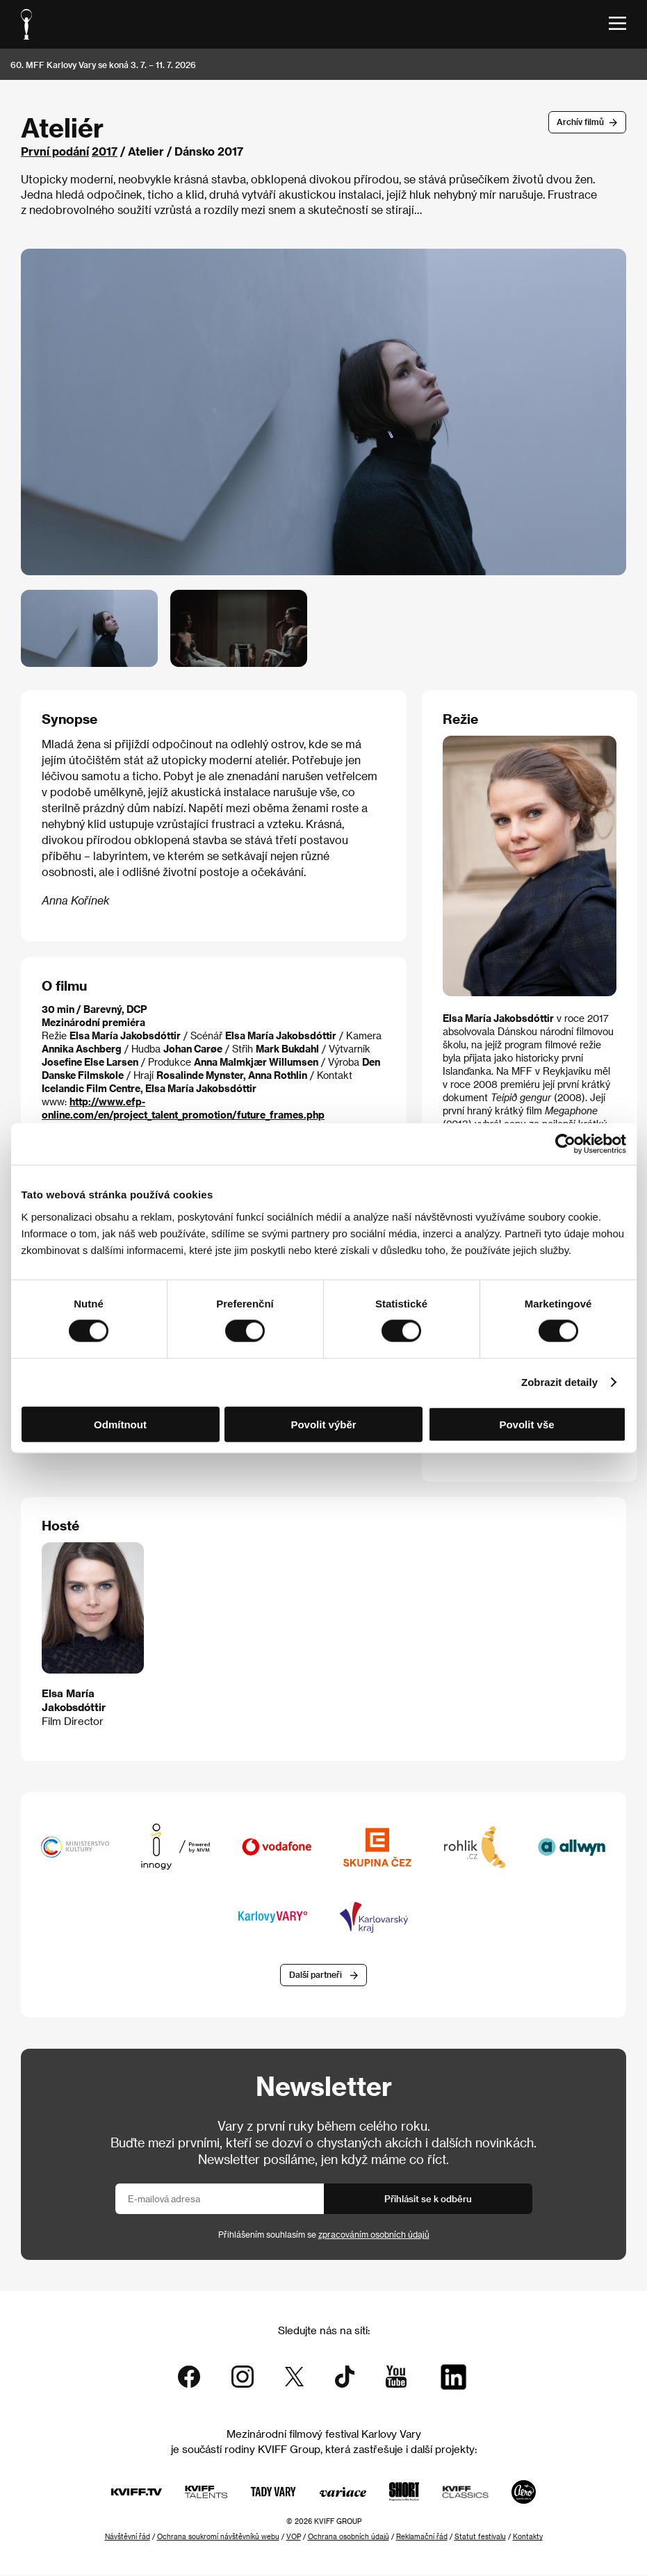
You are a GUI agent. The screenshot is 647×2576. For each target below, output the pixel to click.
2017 (104, 151)
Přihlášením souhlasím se (323, 2234)
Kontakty (528, 2537)
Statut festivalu (480, 2537)
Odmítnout (120, 1424)
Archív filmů (580, 121)
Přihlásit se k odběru (428, 2198)
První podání (55, 151)
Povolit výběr (323, 1424)
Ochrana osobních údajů (348, 2537)
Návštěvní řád (127, 2537)
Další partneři (315, 1975)
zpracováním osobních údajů (373, 2234)
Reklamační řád (422, 2537)
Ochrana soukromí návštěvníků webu (218, 2537)
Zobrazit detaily (559, 1382)
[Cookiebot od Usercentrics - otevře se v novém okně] (565, 1144)
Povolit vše (526, 1424)
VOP (293, 2537)
